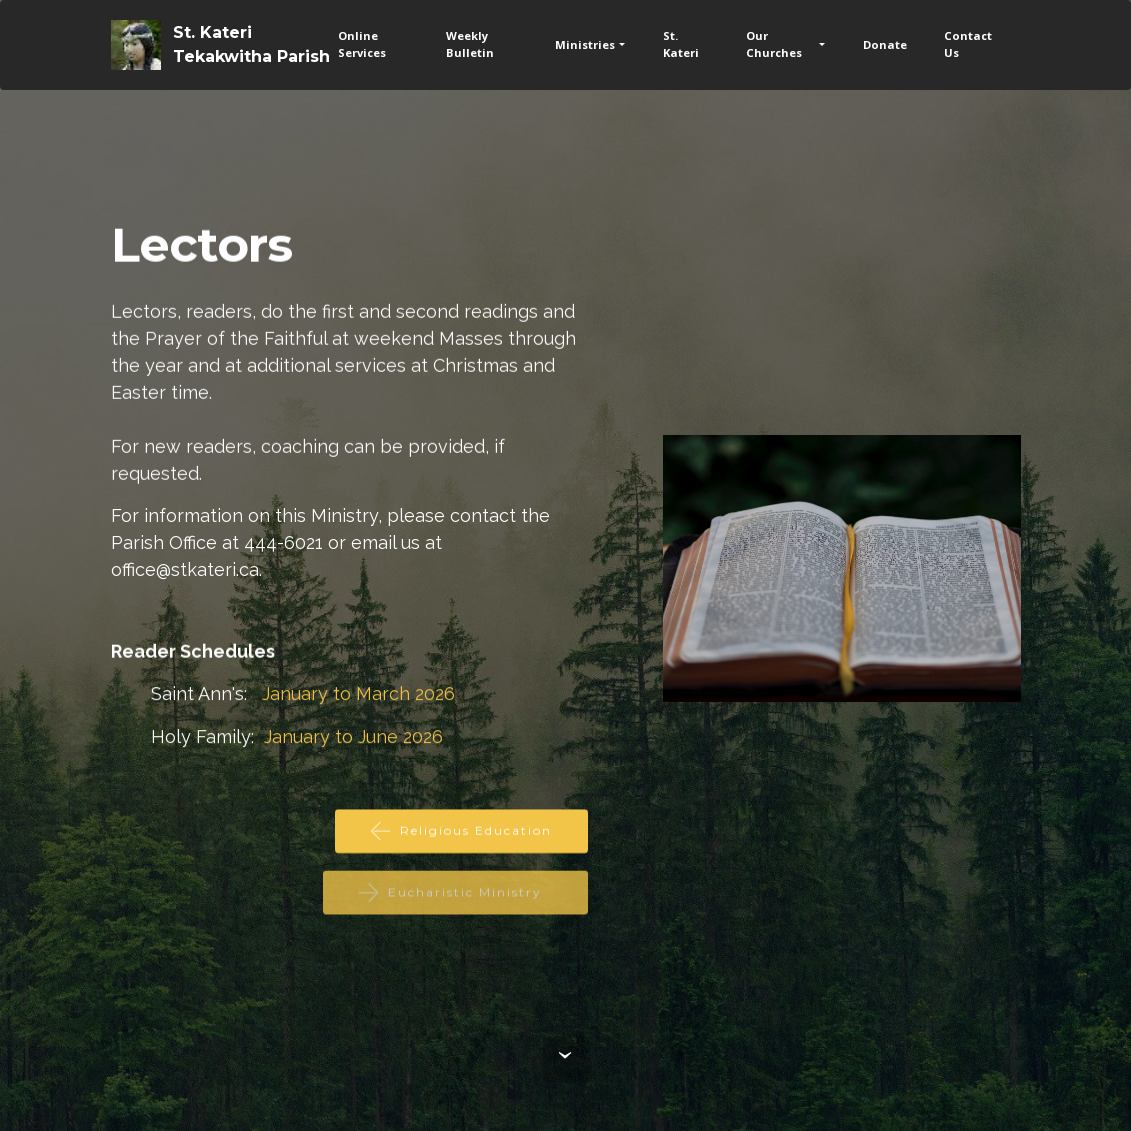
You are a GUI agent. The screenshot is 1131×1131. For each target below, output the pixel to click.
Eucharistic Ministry (455, 901)
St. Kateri (681, 44)
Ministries (585, 44)
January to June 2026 (353, 737)
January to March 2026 (358, 694)
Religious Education (461, 832)
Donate (885, 44)
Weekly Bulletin (470, 44)
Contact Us (968, 44)
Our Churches (774, 44)
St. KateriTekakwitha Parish (251, 44)
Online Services (362, 44)
